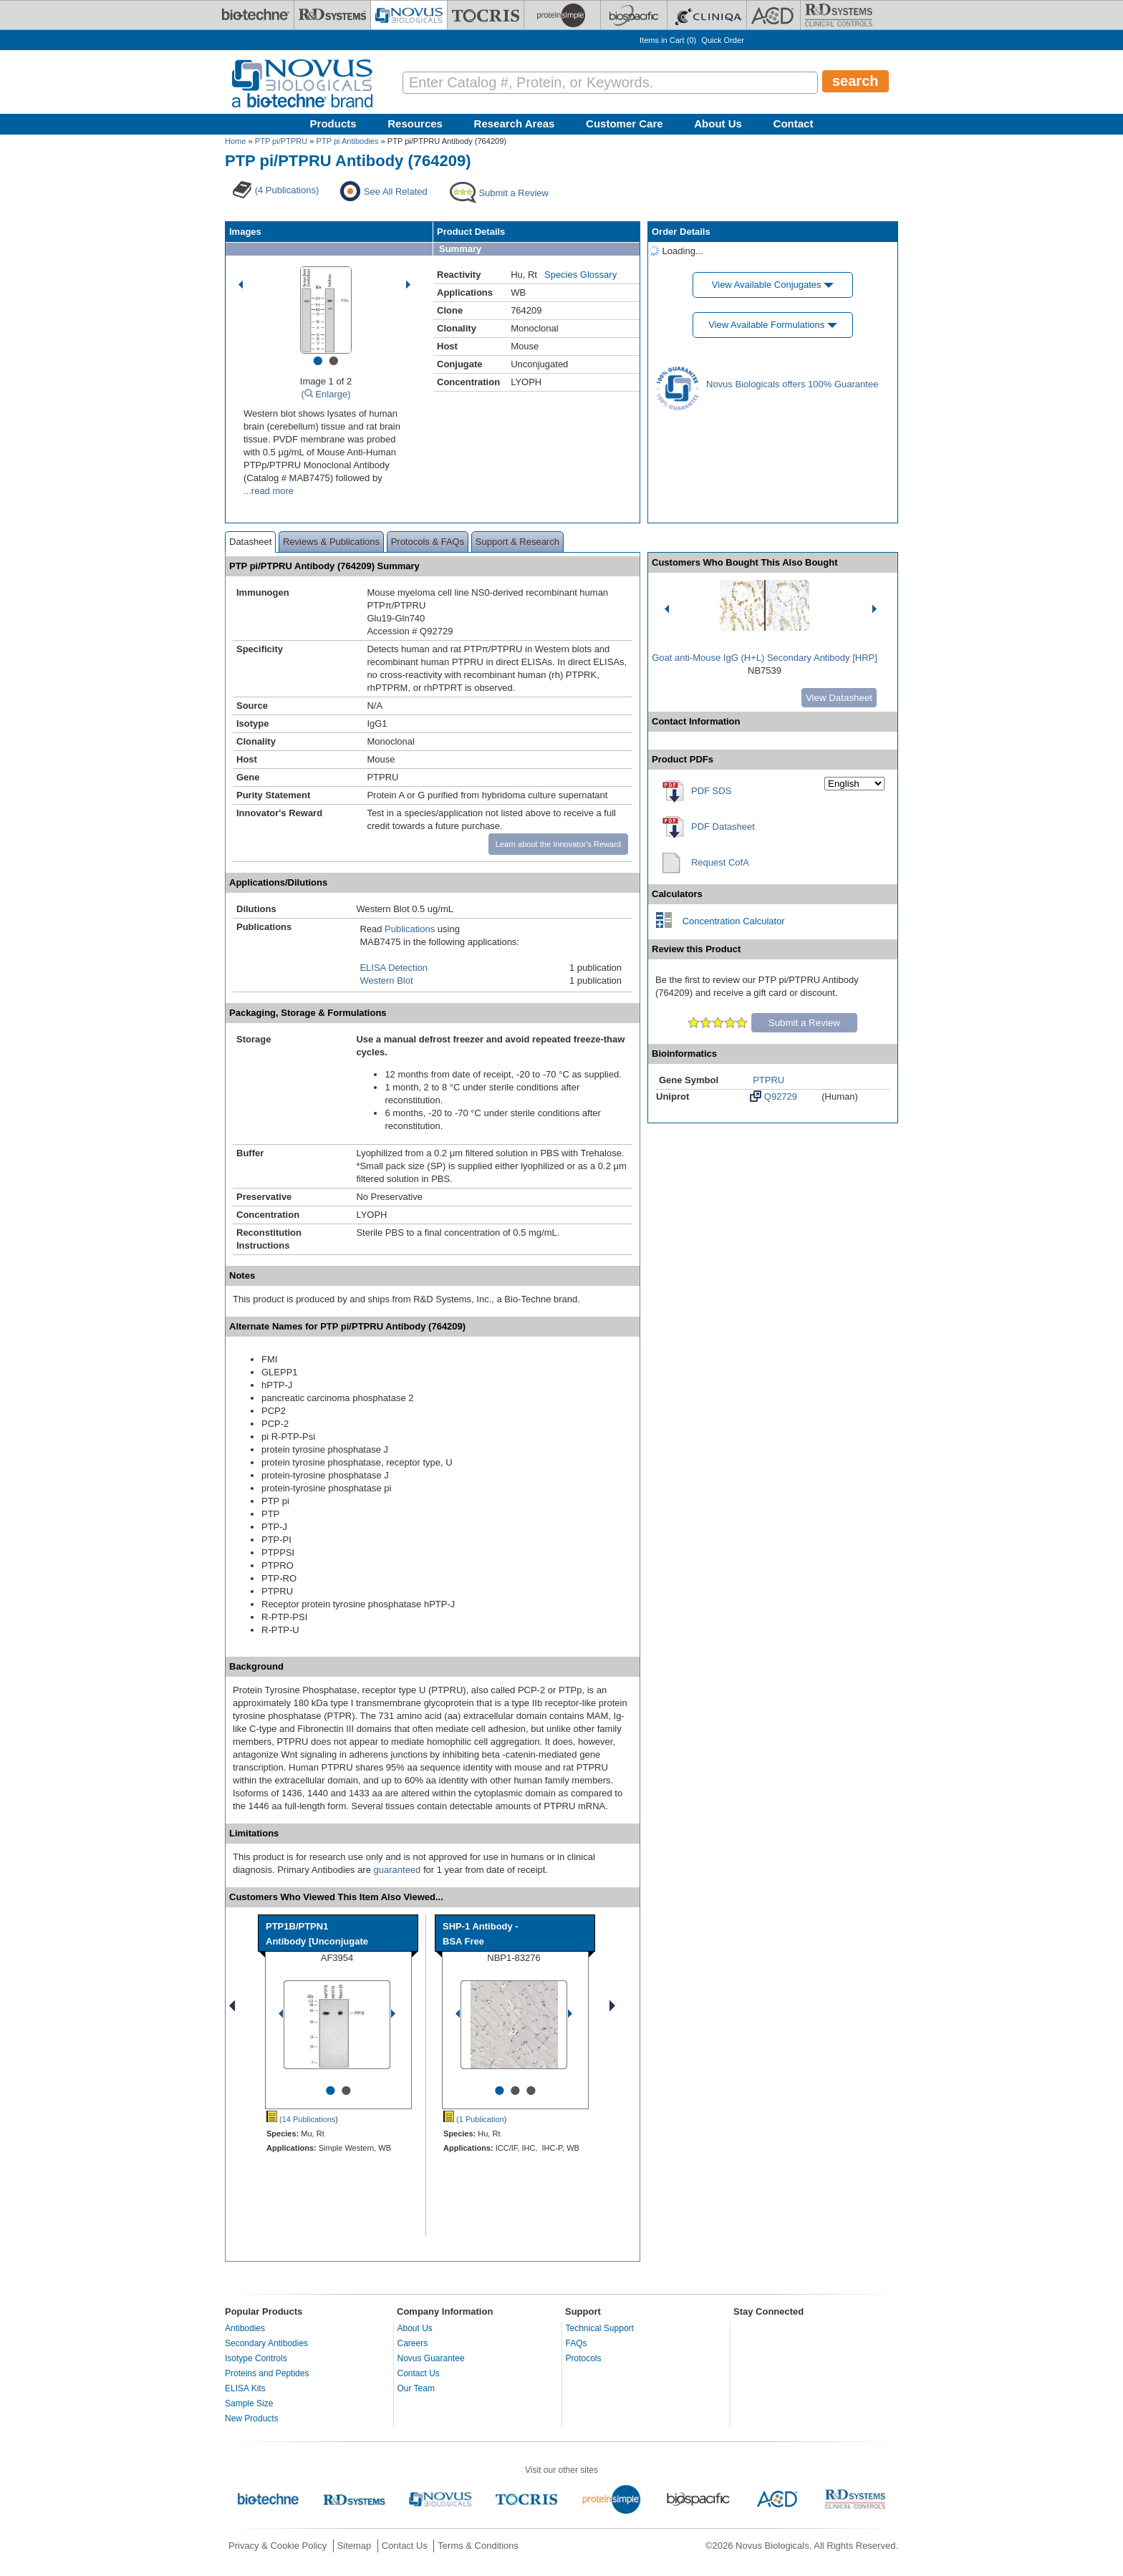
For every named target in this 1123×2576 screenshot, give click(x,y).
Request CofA (720, 862)
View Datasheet (839, 697)
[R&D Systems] (332, 15)
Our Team (416, 2388)
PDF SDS (711, 790)
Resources (415, 123)
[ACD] (773, 15)
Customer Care (624, 123)
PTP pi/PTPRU (281, 141)
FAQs (576, 2343)
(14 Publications (300, 2119)
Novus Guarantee (431, 2358)
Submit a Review (804, 1022)
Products (333, 123)
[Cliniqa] (706, 15)
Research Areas (514, 123)
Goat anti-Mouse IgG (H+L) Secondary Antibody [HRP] (764, 657)
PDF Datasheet (723, 826)
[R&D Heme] (839, 15)
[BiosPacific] (634, 15)
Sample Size (249, 2403)
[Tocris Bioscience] (485, 15)
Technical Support (600, 2328)
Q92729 (773, 1096)
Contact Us (418, 2373)
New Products (252, 2418)
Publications (410, 929)
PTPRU (768, 1080)
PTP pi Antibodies (348, 141)
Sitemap (354, 2545)
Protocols (584, 2358)
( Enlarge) (325, 394)
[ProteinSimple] (562, 15)
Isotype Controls (256, 2358)
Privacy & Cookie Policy (277, 2545)
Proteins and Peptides (267, 2373)
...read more (269, 490)
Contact (793, 123)
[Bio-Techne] (256, 15)
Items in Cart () (668, 40)
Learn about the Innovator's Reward (558, 844)
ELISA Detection (394, 967)
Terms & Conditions (478, 2545)
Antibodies (245, 2328)
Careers (412, 2343)
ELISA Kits (245, 2388)
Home (235, 141)
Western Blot (386, 980)
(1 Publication (473, 2119)
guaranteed (397, 1869)
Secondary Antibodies (266, 2343)
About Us (718, 123)
